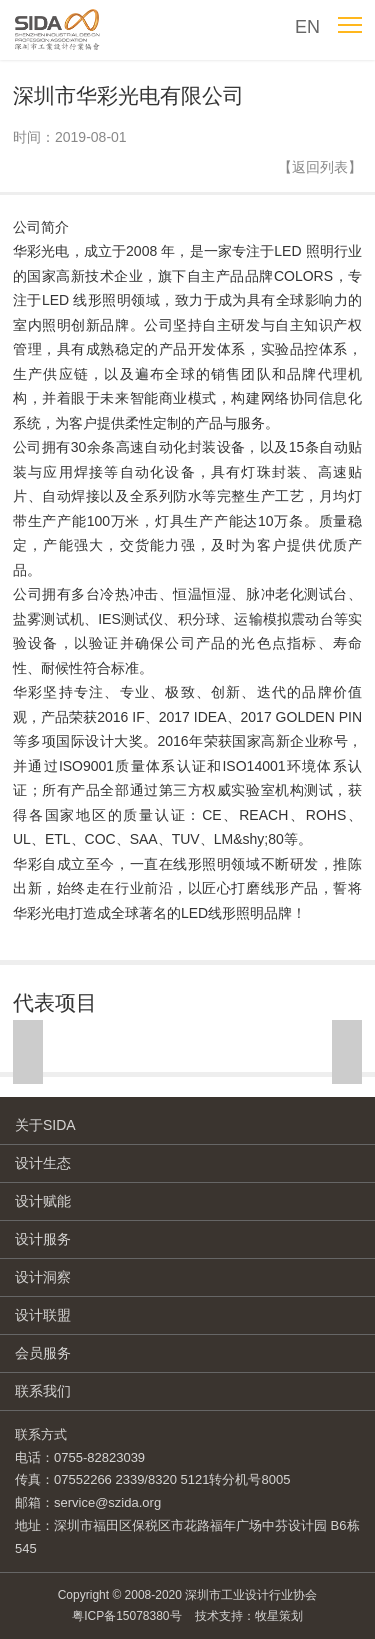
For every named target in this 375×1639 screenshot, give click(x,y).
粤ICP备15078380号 (126, 1616)
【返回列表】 (320, 167)
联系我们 (43, 1391)
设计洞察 (43, 1277)
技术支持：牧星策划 (249, 1616)
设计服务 (43, 1239)
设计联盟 (43, 1315)
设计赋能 (43, 1201)
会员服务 (43, 1353)
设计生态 (43, 1163)
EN (307, 27)
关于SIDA (45, 1125)
